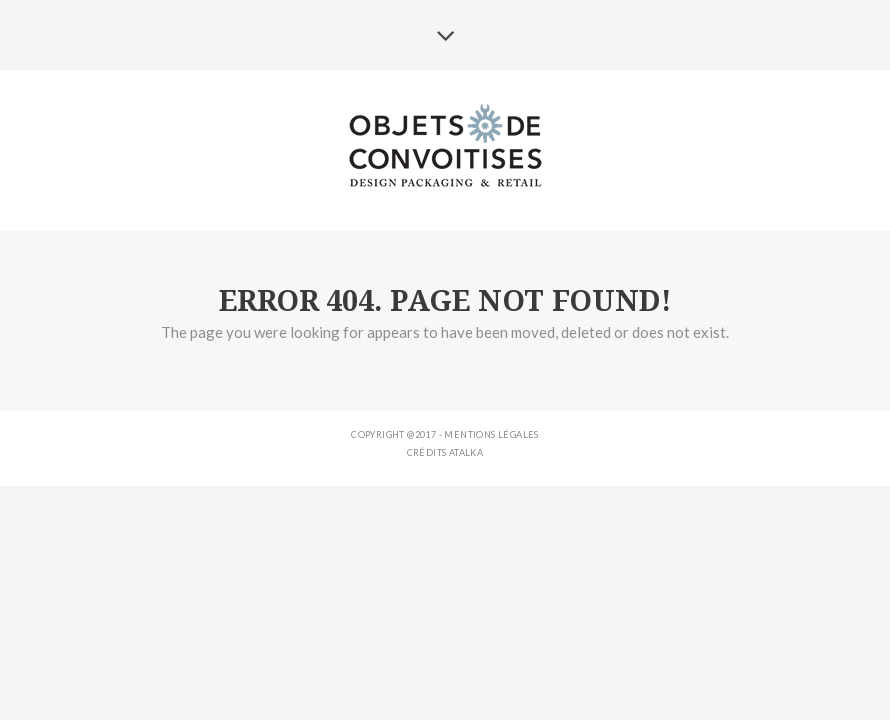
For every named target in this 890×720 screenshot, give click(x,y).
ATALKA (466, 452)
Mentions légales (491, 434)
